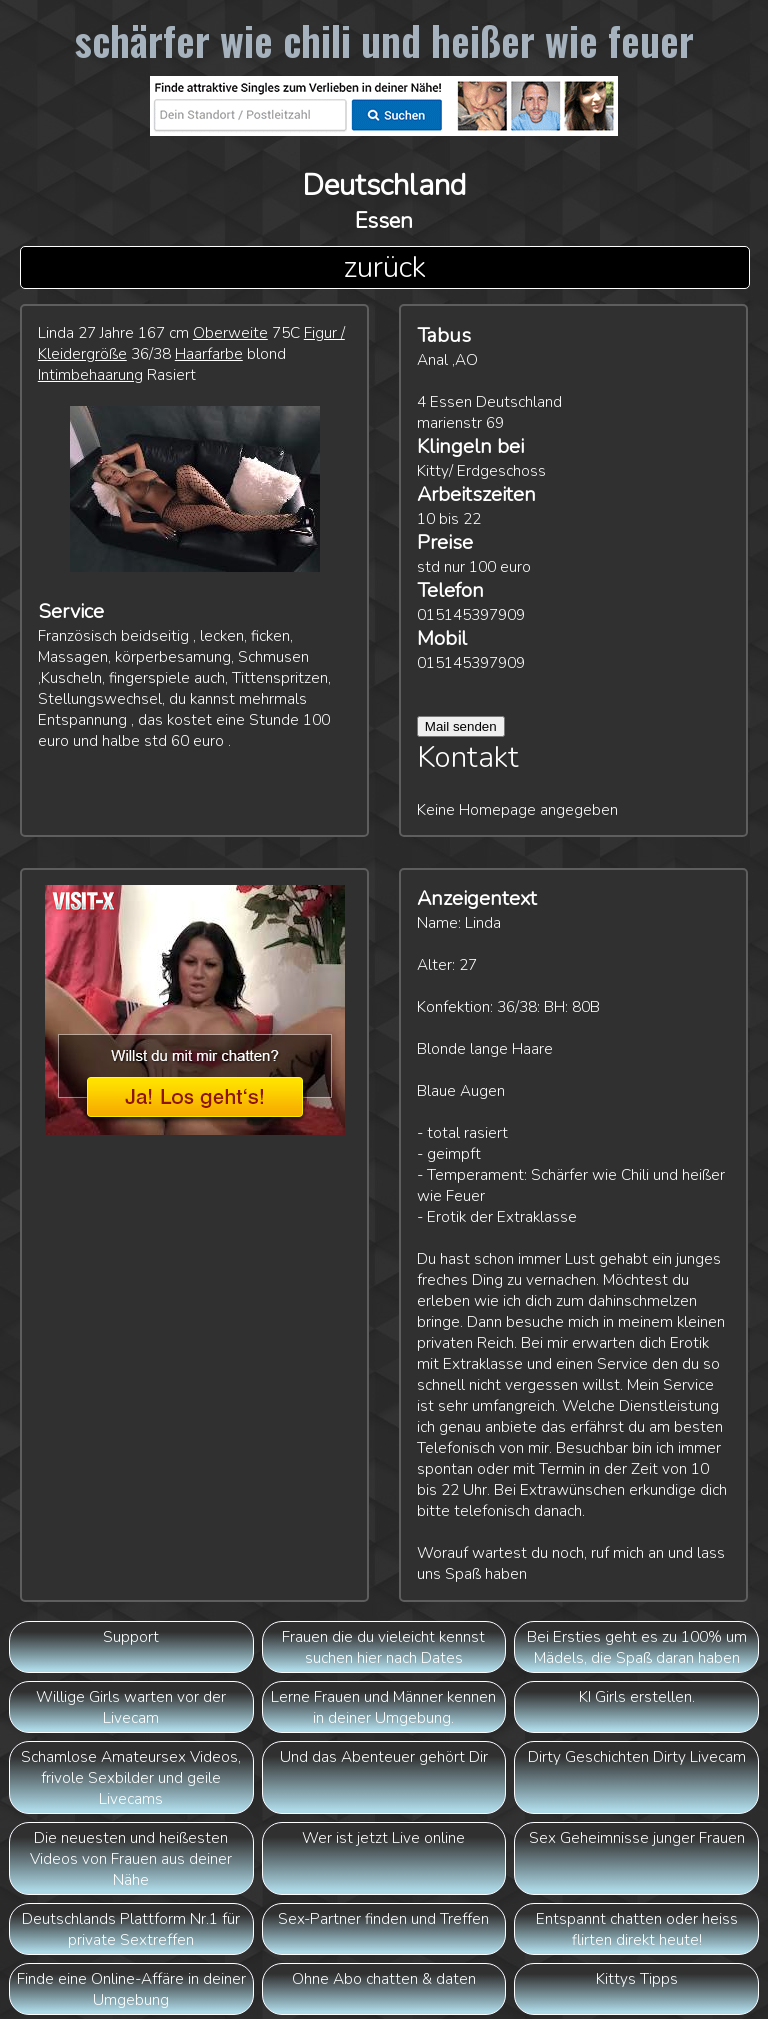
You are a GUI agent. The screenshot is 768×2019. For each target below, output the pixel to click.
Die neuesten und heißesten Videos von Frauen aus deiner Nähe (131, 1858)
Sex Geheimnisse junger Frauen (637, 1837)
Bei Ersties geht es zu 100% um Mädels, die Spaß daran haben (637, 1647)
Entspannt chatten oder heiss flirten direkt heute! (637, 1929)
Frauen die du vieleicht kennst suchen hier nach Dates (383, 1647)
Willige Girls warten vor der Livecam (131, 1707)
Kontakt (468, 757)
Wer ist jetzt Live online (383, 1837)
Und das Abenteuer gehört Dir (384, 1756)
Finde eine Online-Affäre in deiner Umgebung (131, 1989)
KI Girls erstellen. (637, 1696)
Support (131, 1636)
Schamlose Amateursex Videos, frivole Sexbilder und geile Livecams (131, 1777)
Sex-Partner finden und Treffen (383, 1918)
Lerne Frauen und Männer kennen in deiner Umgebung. (383, 1707)
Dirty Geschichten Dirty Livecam (637, 1756)
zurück (384, 267)
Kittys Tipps (637, 1978)
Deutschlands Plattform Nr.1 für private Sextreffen (131, 1929)
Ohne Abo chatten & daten (384, 1978)
